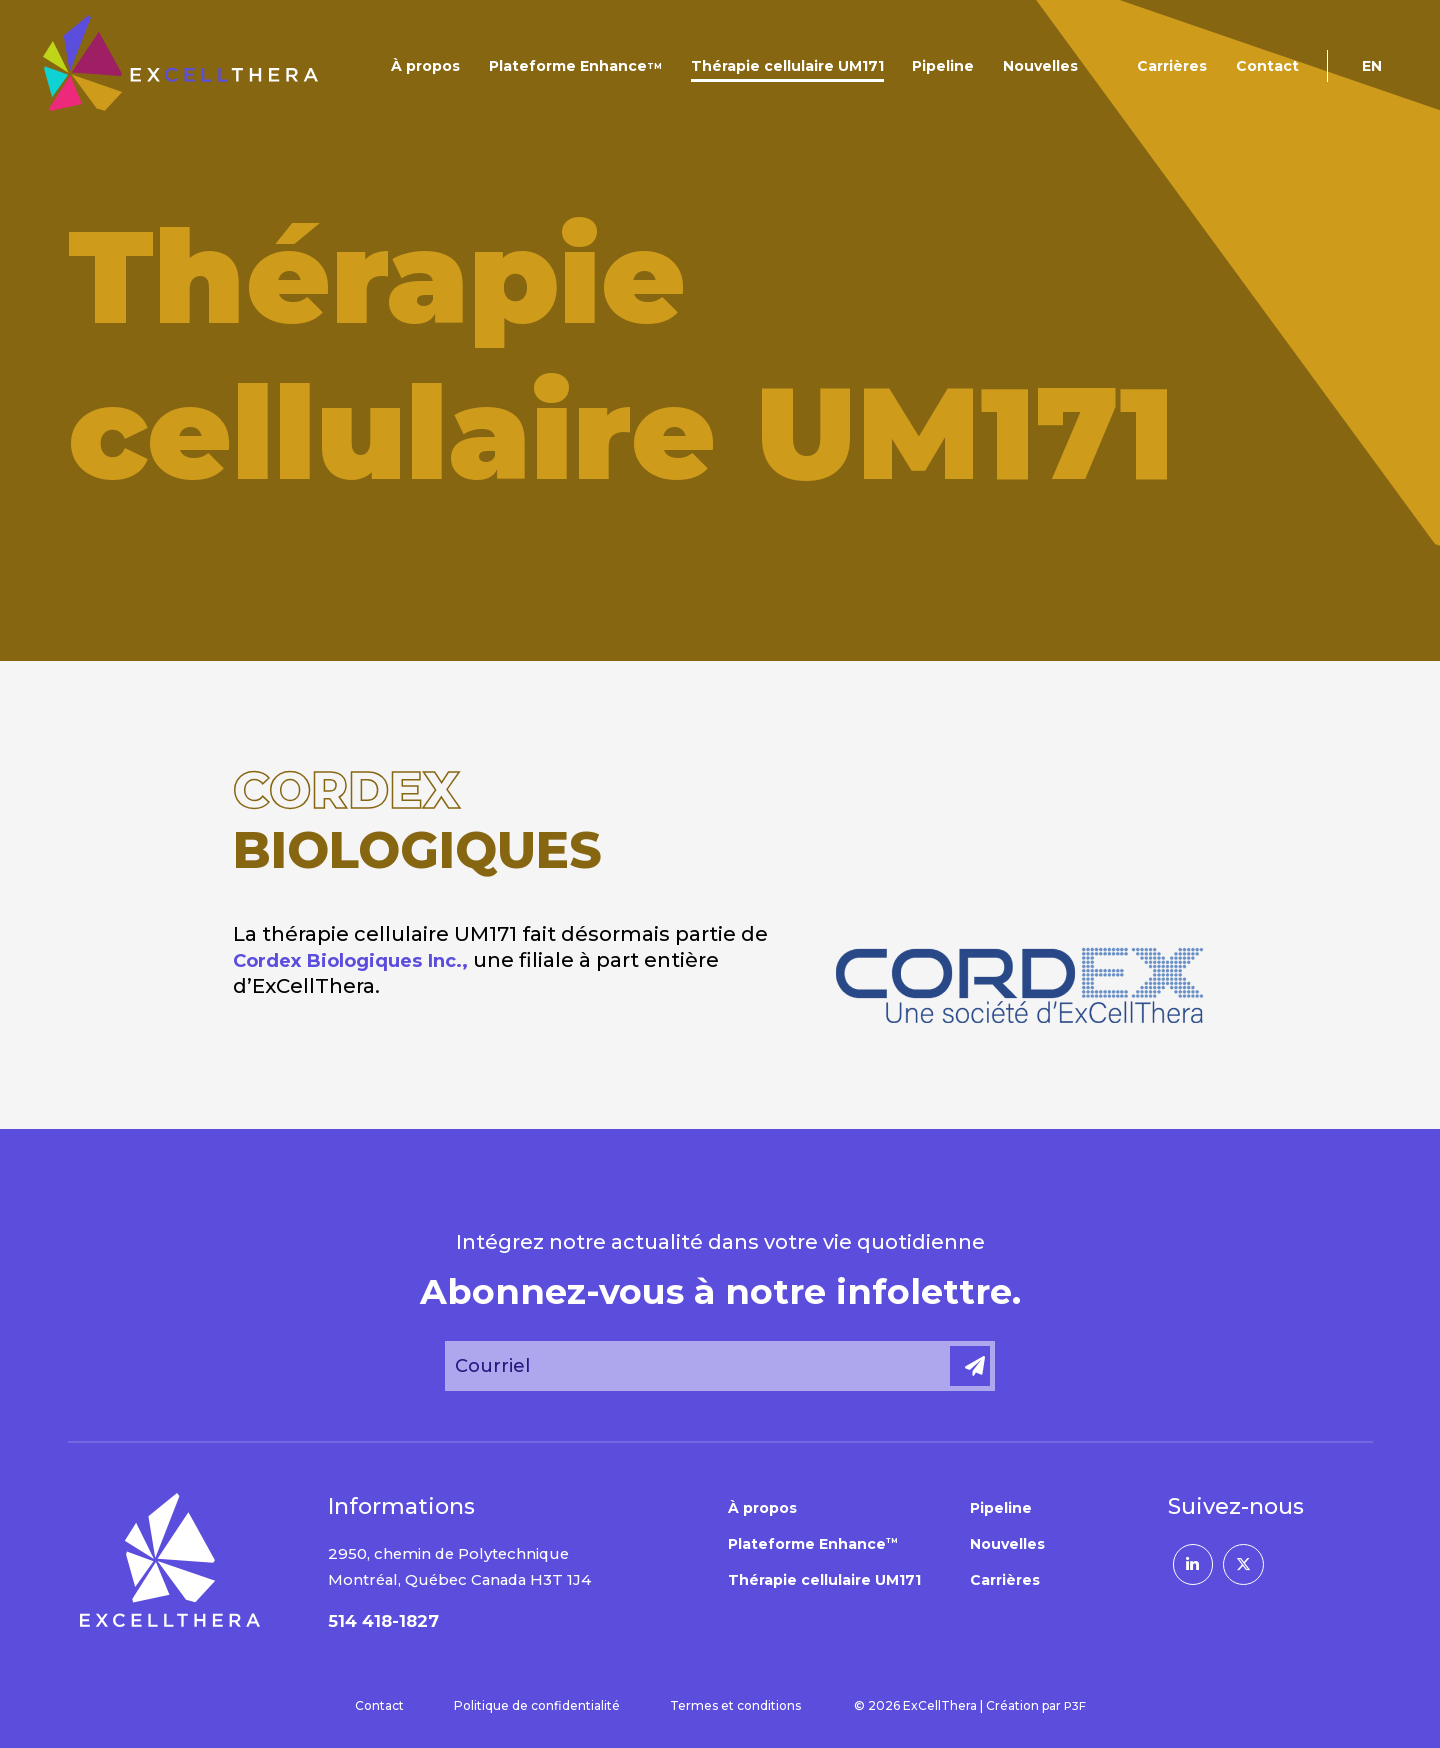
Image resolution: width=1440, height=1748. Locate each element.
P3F (1075, 1705)
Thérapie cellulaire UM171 (787, 66)
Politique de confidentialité (536, 1705)
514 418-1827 (387, 1621)
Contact (1267, 66)
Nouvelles (1040, 66)
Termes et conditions (734, 1705)
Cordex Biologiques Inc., (362, 960)
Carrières (1172, 66)
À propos (425, 66)
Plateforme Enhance (575, 66)
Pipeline (943, 66)
